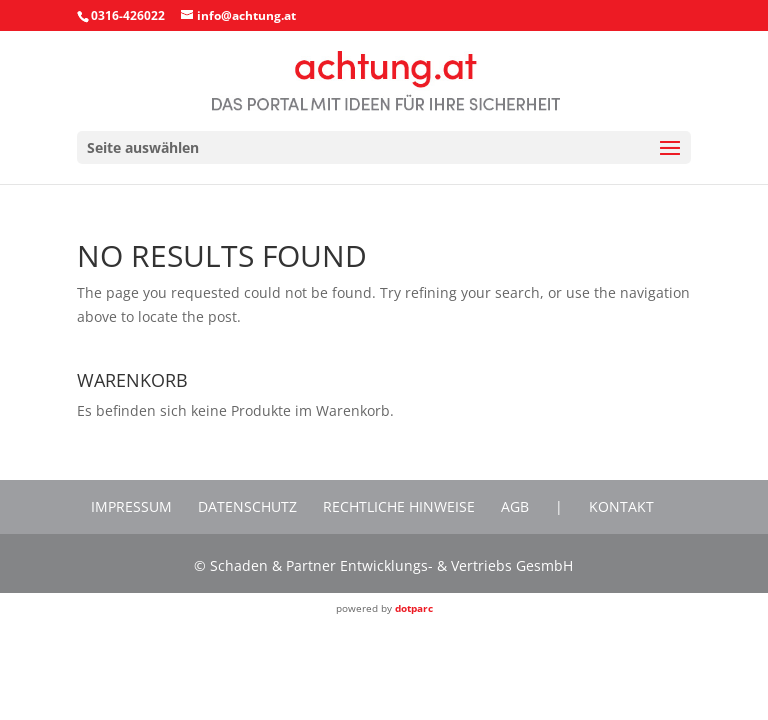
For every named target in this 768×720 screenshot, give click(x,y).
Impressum (131, 506)
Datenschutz (247, 506)
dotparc (414, 608)
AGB (515, 506)
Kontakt (621, 506)
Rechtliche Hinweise (399, 506)
